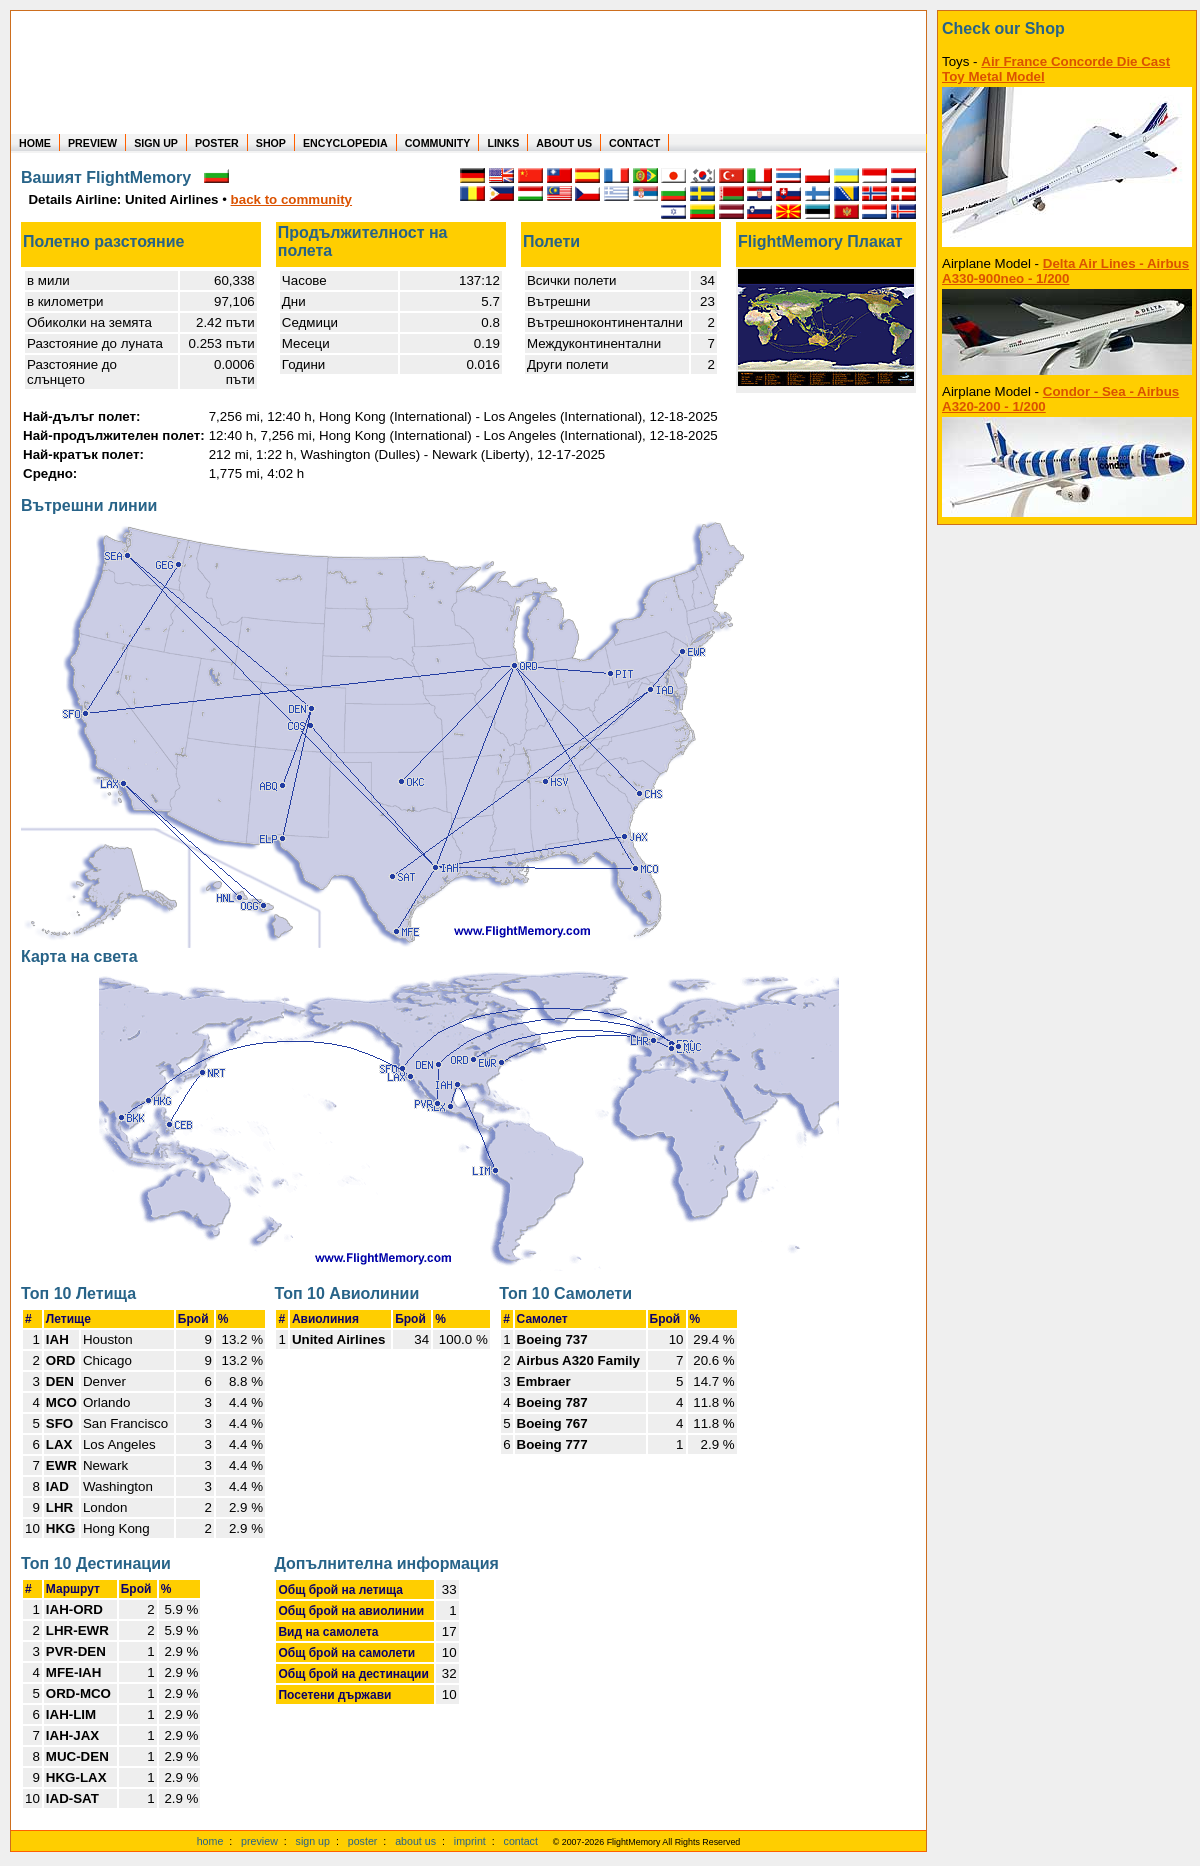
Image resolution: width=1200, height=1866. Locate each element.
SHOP (271, 143)
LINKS (503, 143)
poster (363, 1841)
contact (521, 1841)
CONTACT (634, 143)
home (210, 1841)
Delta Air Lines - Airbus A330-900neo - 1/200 (1065, 271)
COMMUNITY (438, 143)
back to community (291, 199)
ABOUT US (564, 143)
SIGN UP (156, 143)
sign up (313, 1841)
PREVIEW (92, 143)
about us (415, 1841)
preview (259, 1841)
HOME (35, 143)
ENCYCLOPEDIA (345, 143)
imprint (470, 1841)
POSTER (217, 143)
